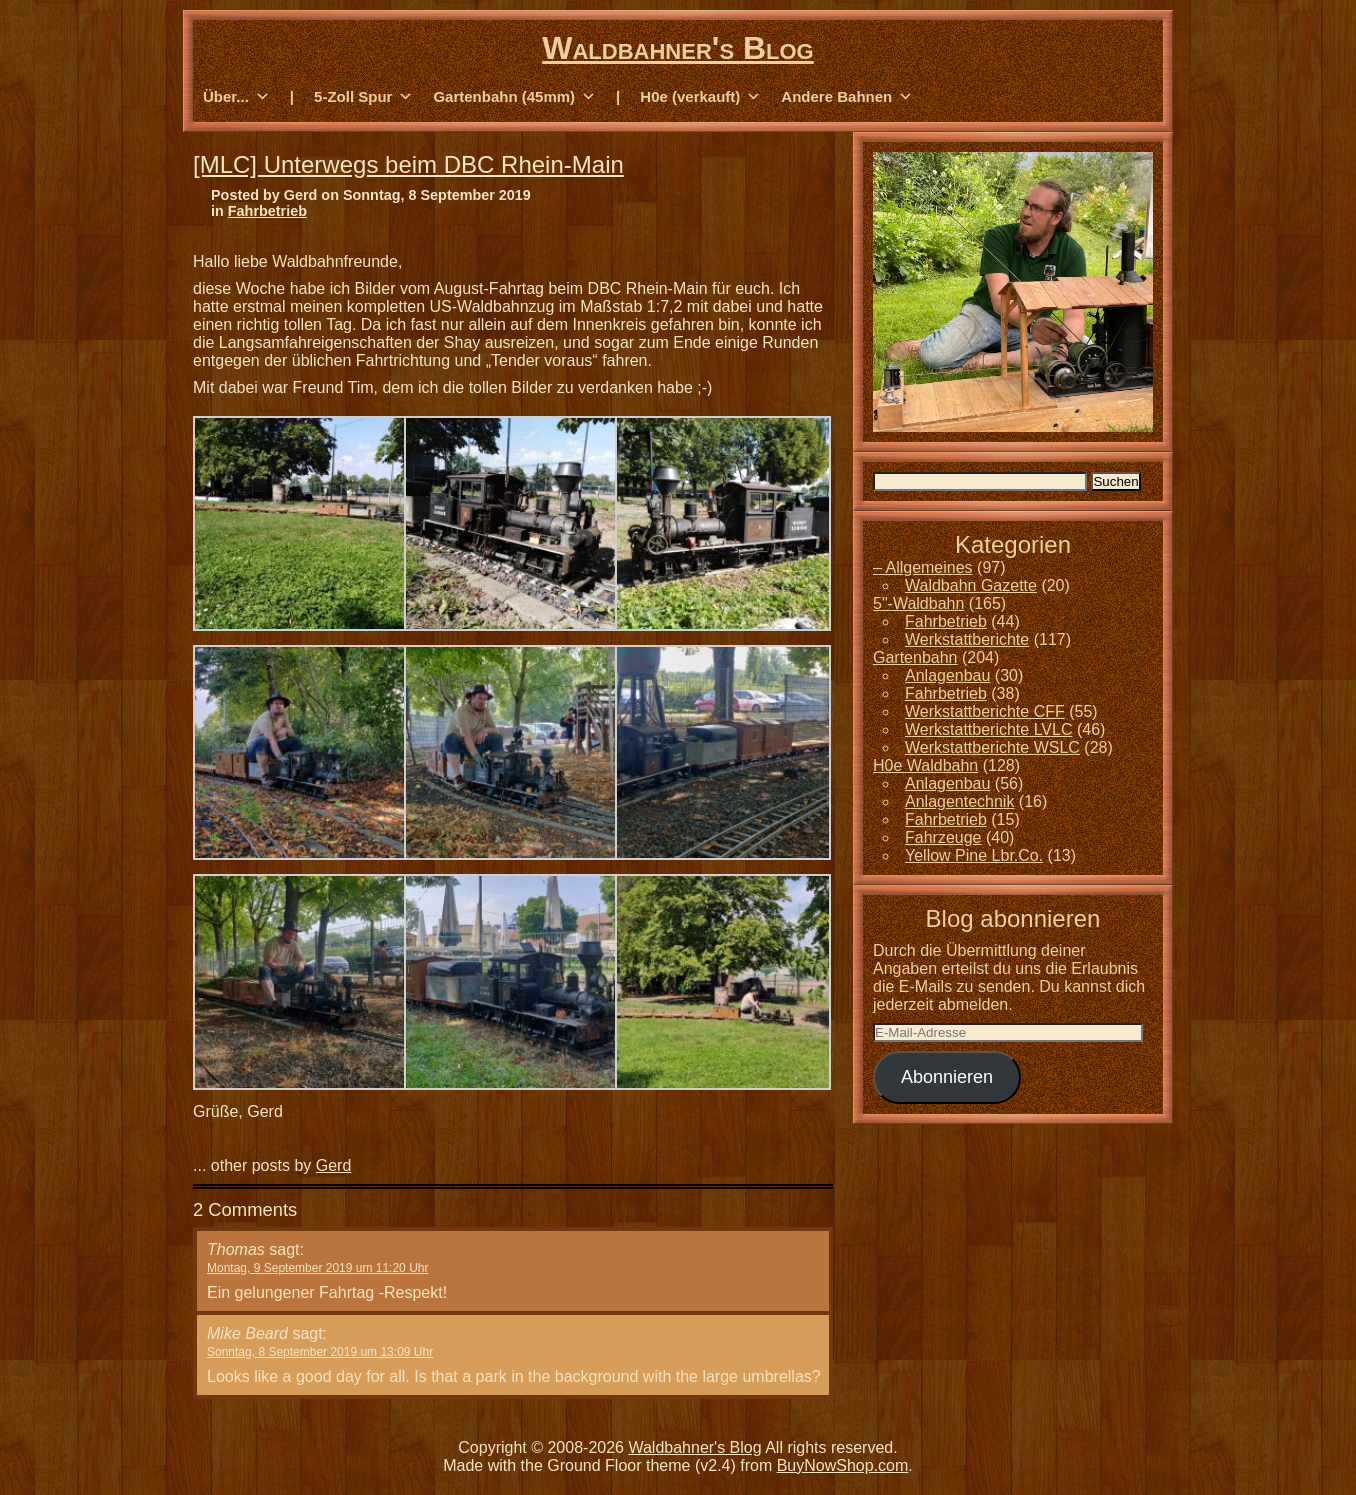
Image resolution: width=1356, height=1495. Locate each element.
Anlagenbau (947, 675)
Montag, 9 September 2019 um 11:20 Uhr (317, 1268)
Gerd (334, 1165)
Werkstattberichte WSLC (992, 747)
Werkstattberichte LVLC (988, 729)
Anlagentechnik (959, 801)
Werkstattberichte (967, 639)
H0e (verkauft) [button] (700, 97)
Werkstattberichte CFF (985, 711)
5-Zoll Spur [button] (363, 97)
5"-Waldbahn (918, 603)
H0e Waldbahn (925, 765)
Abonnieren (947, 1077)
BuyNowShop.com (843, 1465)
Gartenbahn (915, 657)
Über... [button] (236, 97)
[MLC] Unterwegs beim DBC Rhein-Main (408, 164)
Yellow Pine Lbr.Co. (974, 855)
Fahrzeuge (943, 837)
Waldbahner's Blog (677, 48)
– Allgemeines (923, 567)
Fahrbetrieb (267, 211)
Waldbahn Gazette (971, 585)
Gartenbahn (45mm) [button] (514, 97)
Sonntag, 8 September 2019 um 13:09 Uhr (320, 1352)
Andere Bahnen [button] (847, 97)
